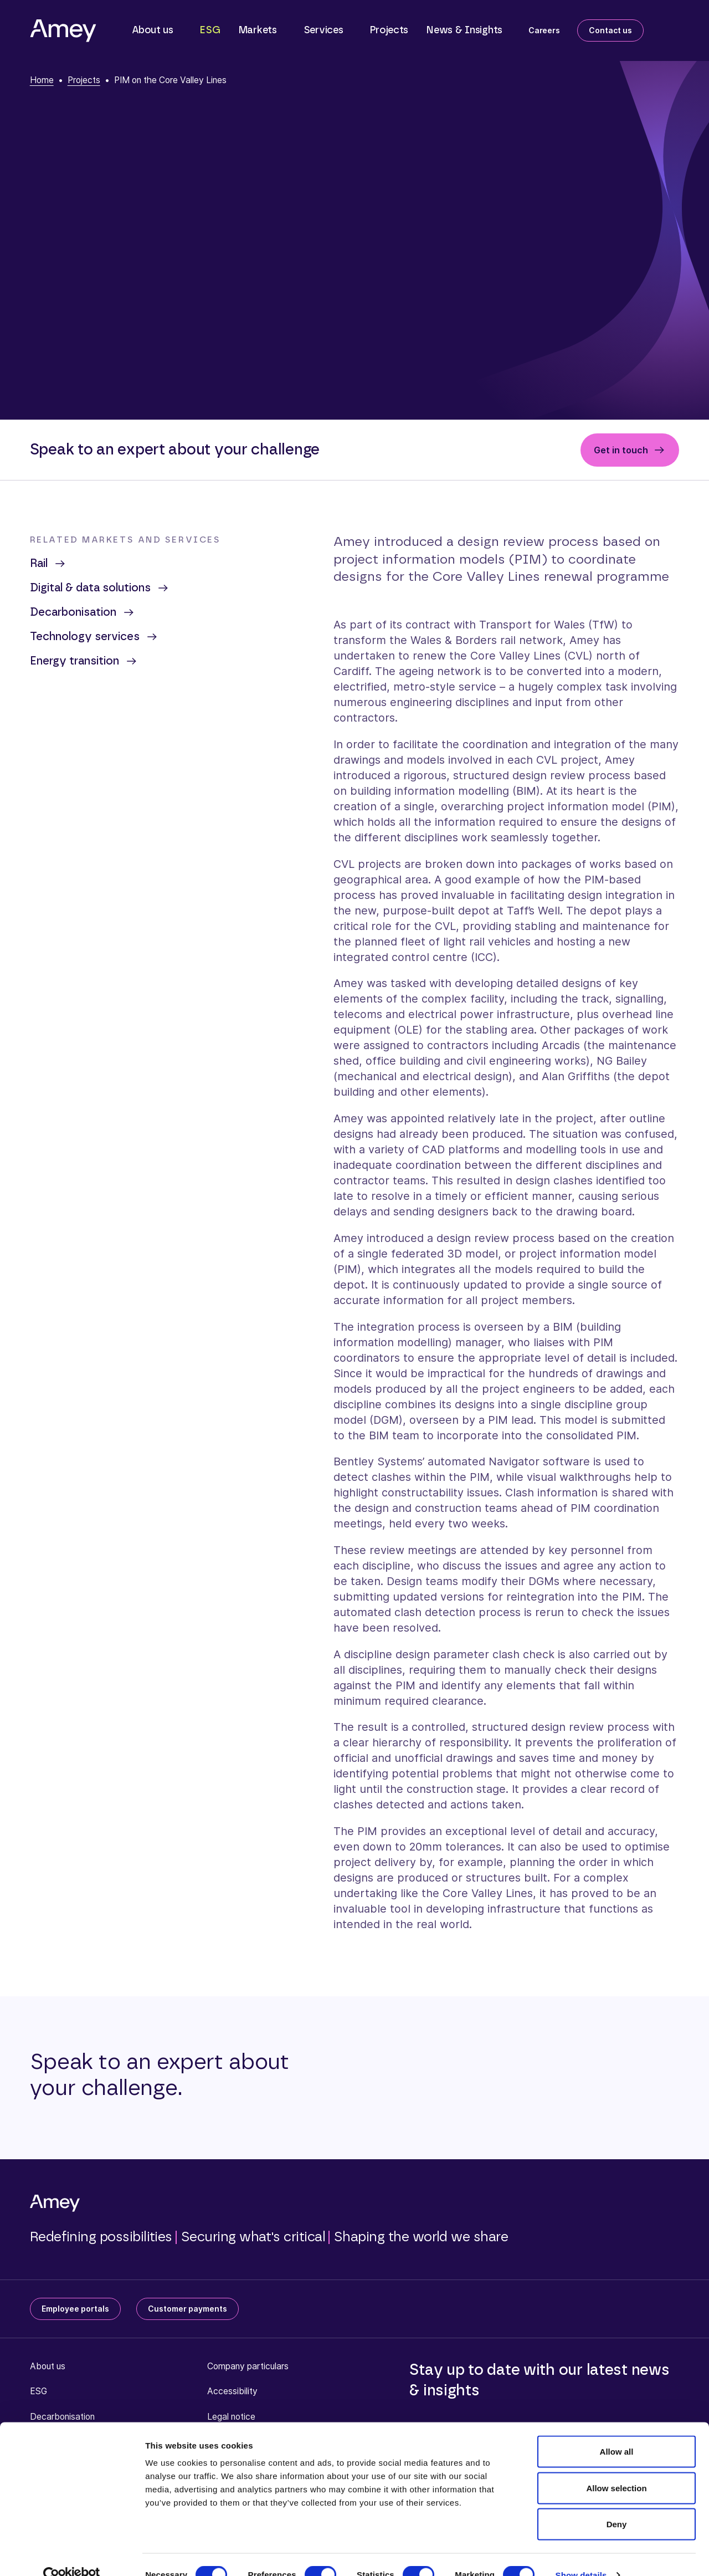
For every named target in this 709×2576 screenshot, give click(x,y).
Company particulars (248, 2366)
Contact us (610, 30)
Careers (543, 30)
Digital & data (99, 588)
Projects (388, 30)
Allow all (617, 2430)
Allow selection (616, 2467)
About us (47, 2366)
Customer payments (187, 2308)
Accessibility (232, 2391)
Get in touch (621, 450)
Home (42, 80)
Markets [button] (257, 30)
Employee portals (75, 2308)
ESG (209, 30)
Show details (581, 2554)
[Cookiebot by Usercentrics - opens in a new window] (71, 2554)
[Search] (670, 28)
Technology (94, 636)
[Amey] (63, 30)
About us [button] (152, 30)
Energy (84, 661)
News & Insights (464, 30)
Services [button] (323, 30)
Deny (617, 2503)
